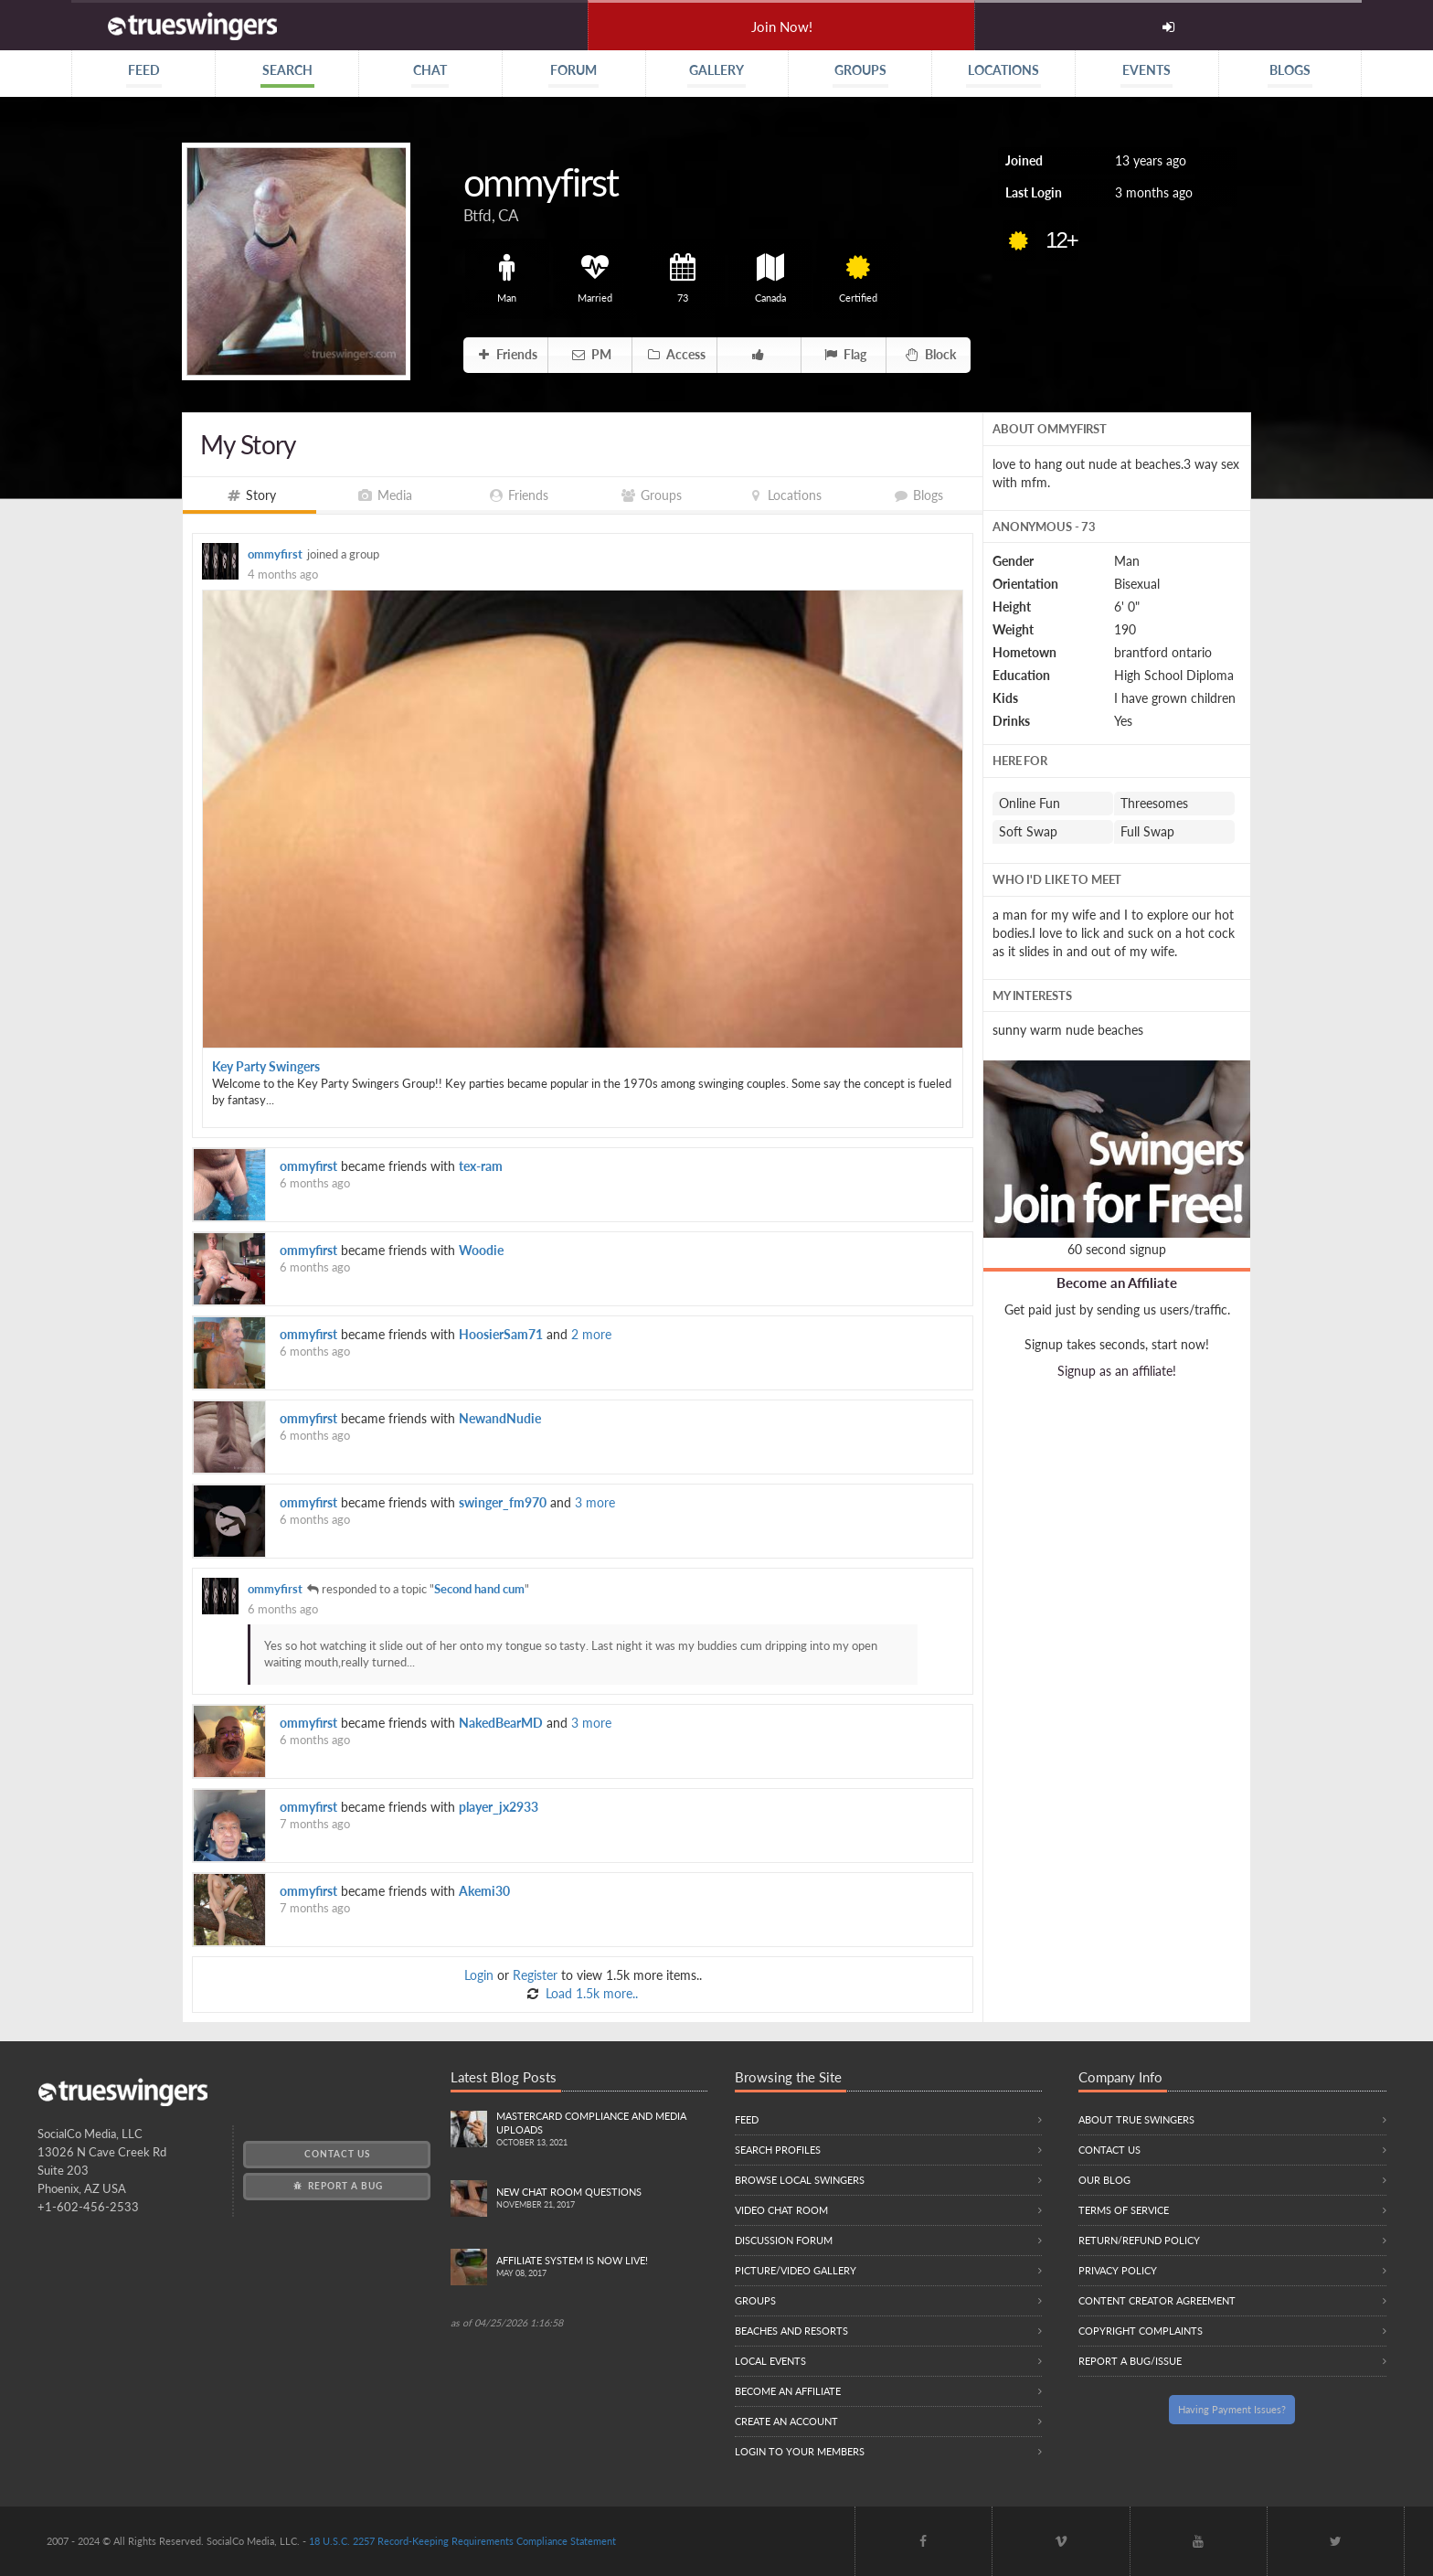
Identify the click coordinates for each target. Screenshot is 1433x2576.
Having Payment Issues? (1232, 2409)
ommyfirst (275, 554)
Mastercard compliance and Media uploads (601, 2130)
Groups (755, 2300)
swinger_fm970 (503, 1502)
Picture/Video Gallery (795, 2270)
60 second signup (1116, 1249)
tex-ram (481, 1166)
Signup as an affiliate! (1116, 1370)
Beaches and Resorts (791, 2330)
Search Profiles (778, 2150)
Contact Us (337, 2153)
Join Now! (781, 26)
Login (479, 1975)
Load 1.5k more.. (590, 1993)
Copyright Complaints (1140, 2330)
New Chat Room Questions (601, 2199)
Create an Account (786, 2421)
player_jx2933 (498, 1807)
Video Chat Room (781, 2210)
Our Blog (1104, 2180)
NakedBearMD (501, 1722)
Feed (747, 2119)
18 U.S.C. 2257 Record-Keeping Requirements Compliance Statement (462, 2541)
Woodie (481, 1250)
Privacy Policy (1117, 2270)
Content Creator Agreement (1157, 2300)
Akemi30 (484, 1891)
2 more (591, 1334)
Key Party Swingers (266, 1066)
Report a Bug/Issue (1130, 2361)
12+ (1061, 240)
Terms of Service (1123, 2210)
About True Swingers (1136, 2119)
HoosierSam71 (501, 1334)
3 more (595, 1502)
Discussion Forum (784, 2240)
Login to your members (800, 2451)
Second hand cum (479, 1589)
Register (535, 1975)
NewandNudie (500, 1418)
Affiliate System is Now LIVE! (601, 2267)
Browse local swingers (800, 2180)
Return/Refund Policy (1139, 2240)
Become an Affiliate (1116, 1282)
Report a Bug (337, 2185)
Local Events (770, 2361)
